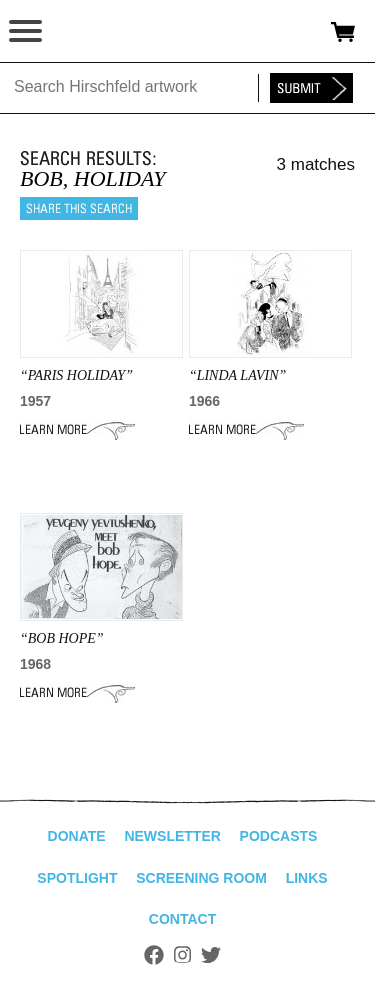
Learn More (77, 430)
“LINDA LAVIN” (237, 375)
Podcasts (279, 836)
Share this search (79, 208)
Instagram (182, 955)
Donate (77, 836)
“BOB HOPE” (62, 638)
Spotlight (77, 878)
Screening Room (201, 878)
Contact (182, 919)
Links (307, 878)
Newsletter (172, 836)
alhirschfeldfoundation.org (85, 32)
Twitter (211, 955)
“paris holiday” (76, 375)
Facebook (154, 955)
